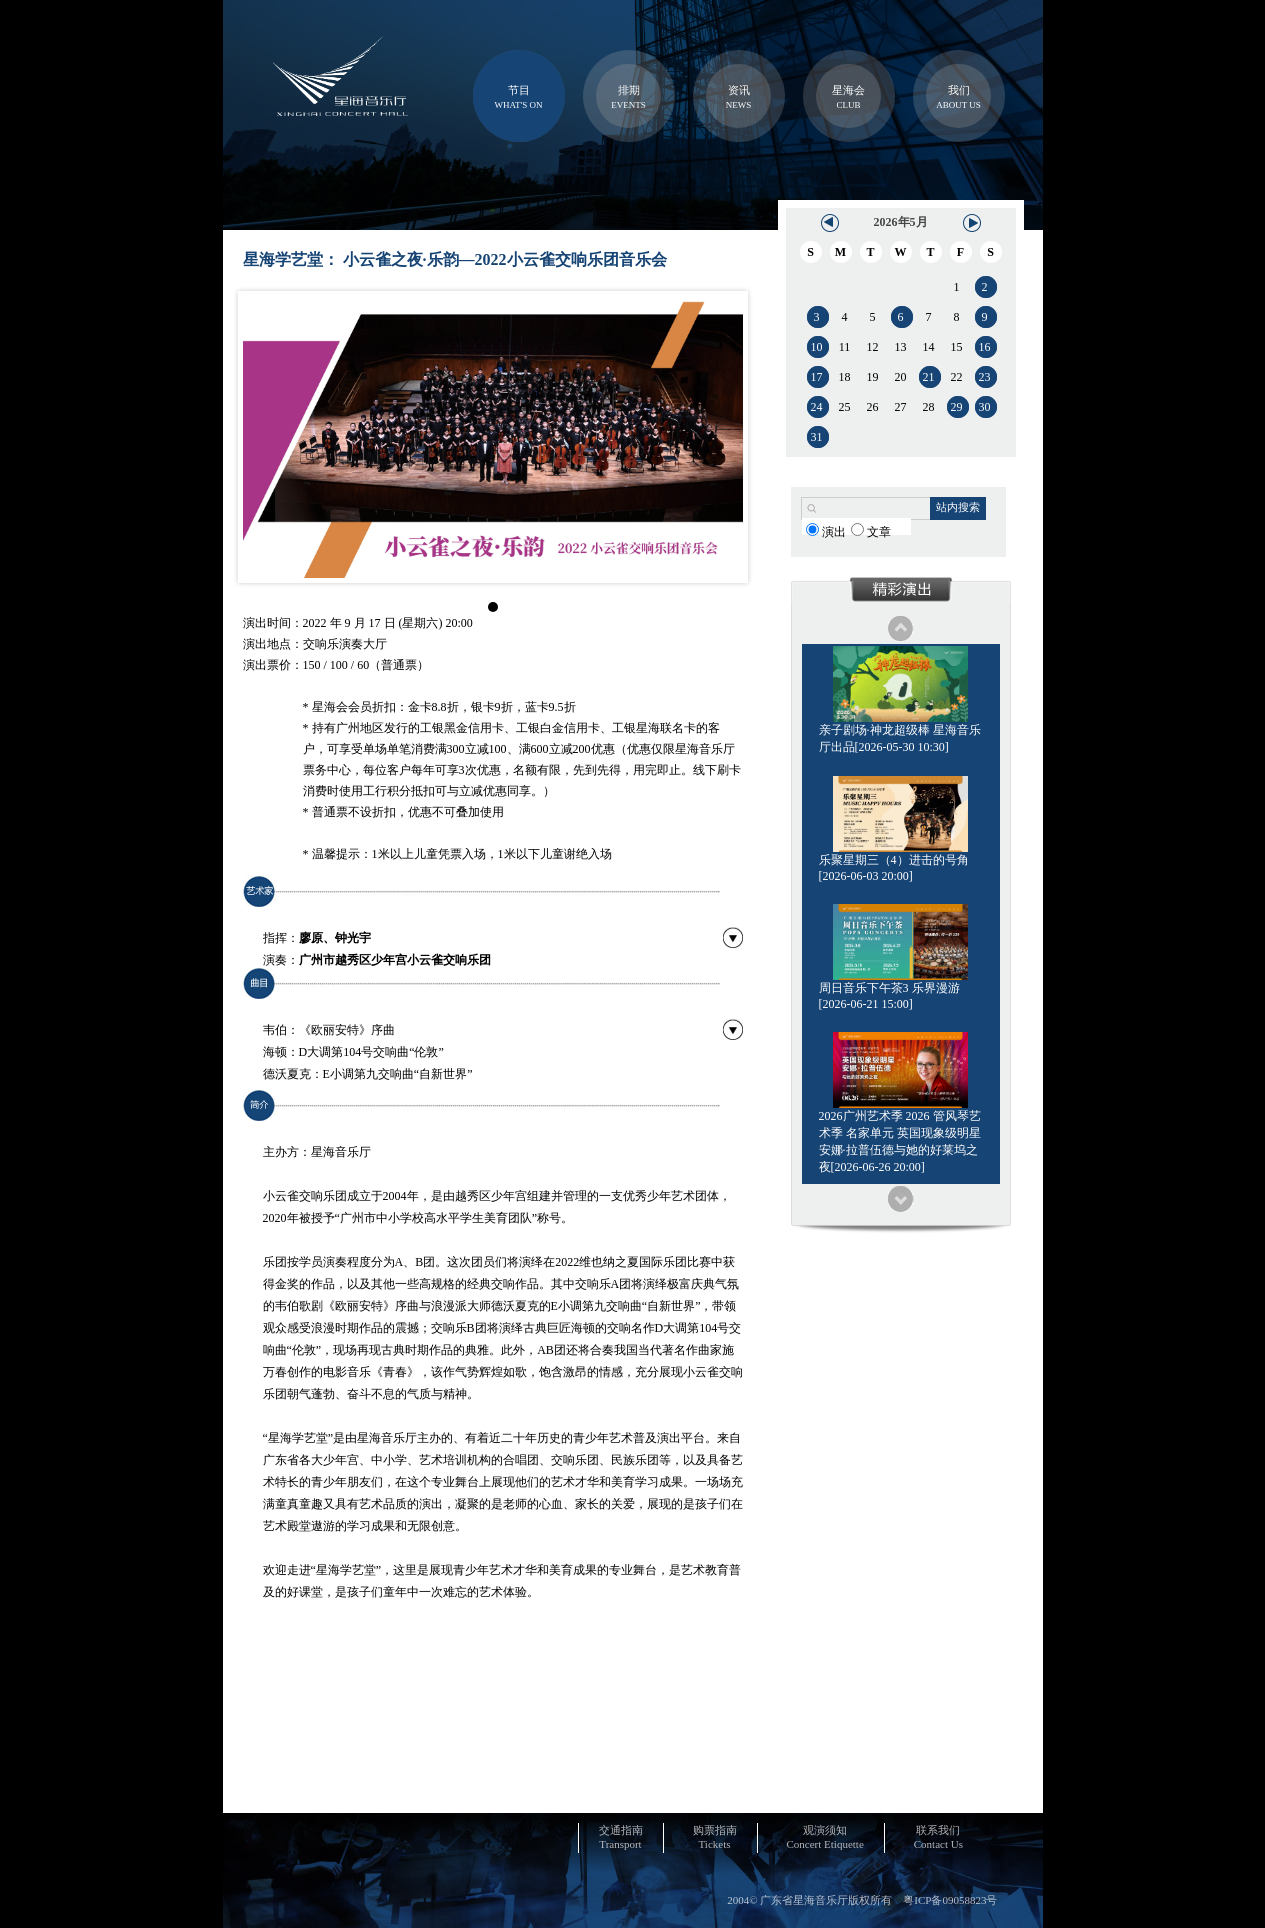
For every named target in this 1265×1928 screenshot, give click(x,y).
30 (985, 407)
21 (929, 377)
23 (985, 377)
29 (957, 407)
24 (817, 407)
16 (985, 347)
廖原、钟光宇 (335, 938)
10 (817, 347)
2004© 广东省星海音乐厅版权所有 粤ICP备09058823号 (862, 1900)
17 (817, 377)
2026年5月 (901, 222)
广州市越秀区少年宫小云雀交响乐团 (395, 960)
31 (817, 437)
